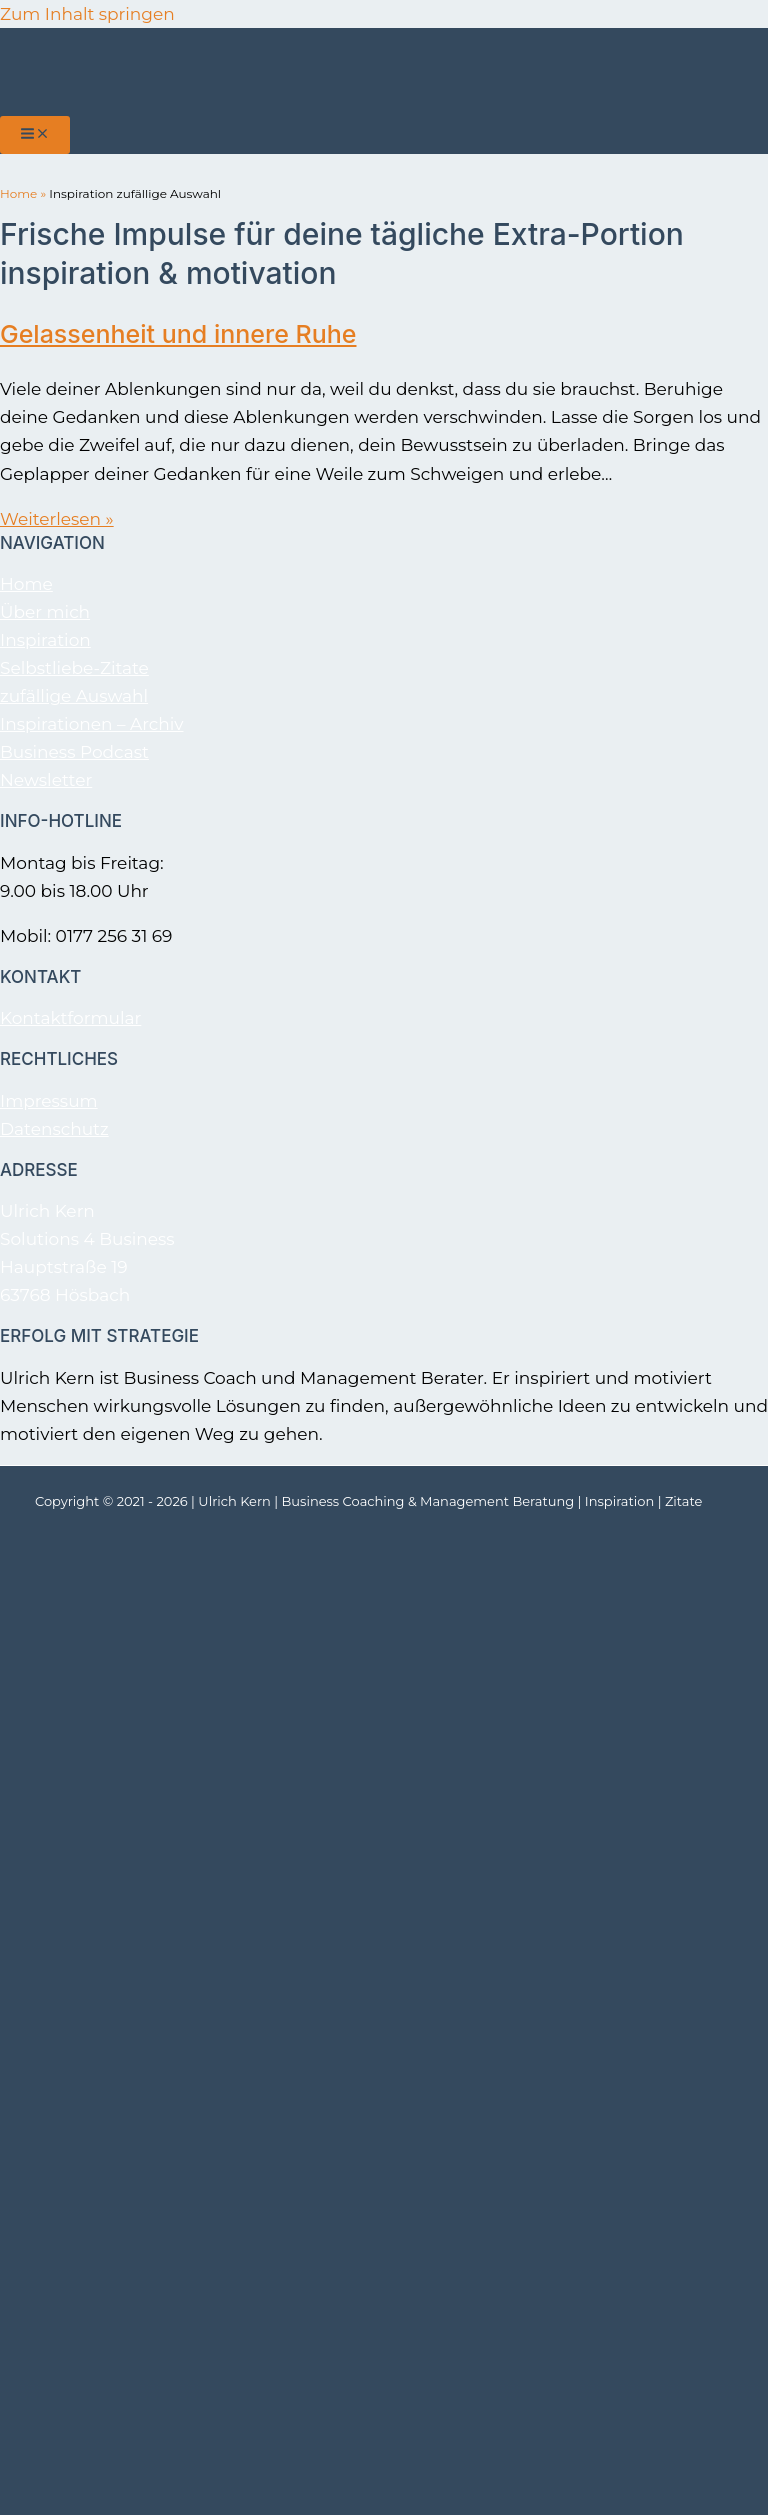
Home (18, 193)
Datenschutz (54, 1129)
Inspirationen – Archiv (91, 724)
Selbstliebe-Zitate (74, 668)
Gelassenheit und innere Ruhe (178, 334)
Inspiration (45, 640)
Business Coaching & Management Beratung (428, 1501)
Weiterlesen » (57, 519)
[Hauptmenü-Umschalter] (35, 135)
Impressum (49, 1101)
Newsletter (46, 780)
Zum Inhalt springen (87, 14)
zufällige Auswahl (74, 696)
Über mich (45, 612)
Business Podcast (74, 752)
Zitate (683, 1501)
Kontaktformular (70, 1018)
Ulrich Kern (234, 1501)
